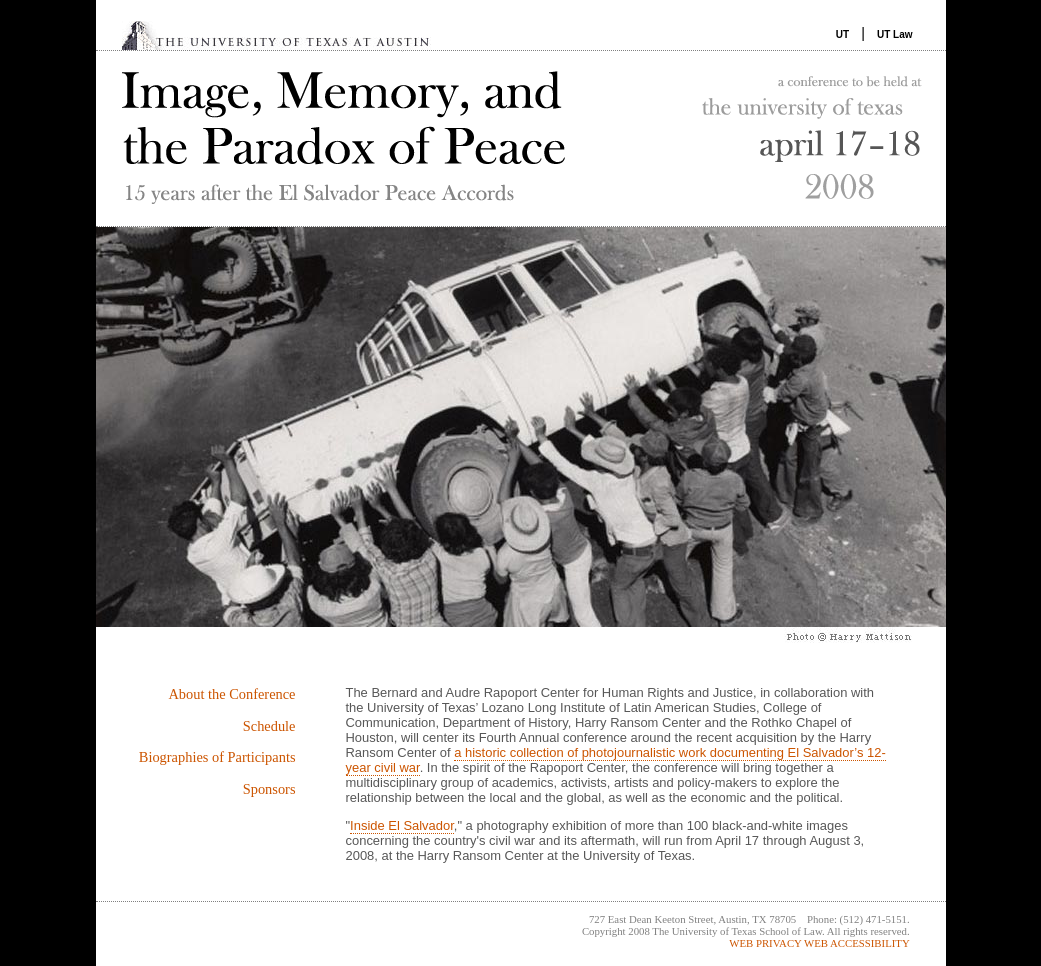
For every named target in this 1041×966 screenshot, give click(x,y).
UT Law (895, 34)
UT (842, 34)
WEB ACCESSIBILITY (857, 943)
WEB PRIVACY (765, 943)
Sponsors (269, 789)
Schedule (269, 726)
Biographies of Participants (217, 757)
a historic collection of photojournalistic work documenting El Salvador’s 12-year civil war (616, 760)
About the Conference (231, 694)
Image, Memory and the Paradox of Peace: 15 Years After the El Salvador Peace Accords (521, 138)
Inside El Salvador (402, 825)
